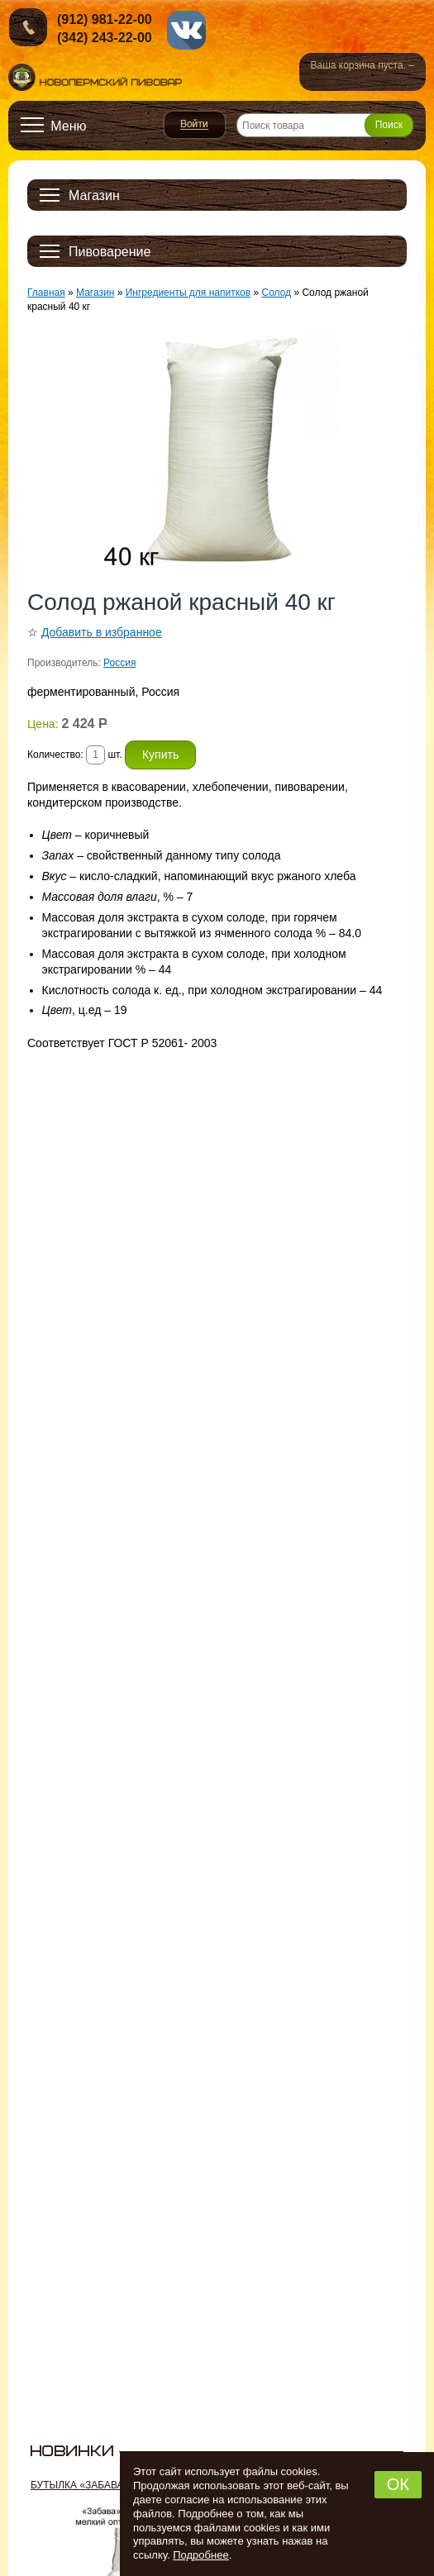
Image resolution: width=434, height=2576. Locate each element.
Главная (46, 292)
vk (186, 30)
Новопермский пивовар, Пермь (95, 77)
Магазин (95, 292)
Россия (119, 663)
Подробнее (200, 2555)
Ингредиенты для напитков (188, 292)
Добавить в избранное (101, 632)
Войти (194, 124)
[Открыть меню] (54, 125)
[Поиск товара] (324, 125)
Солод (276, 292)
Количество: (56, 754)
